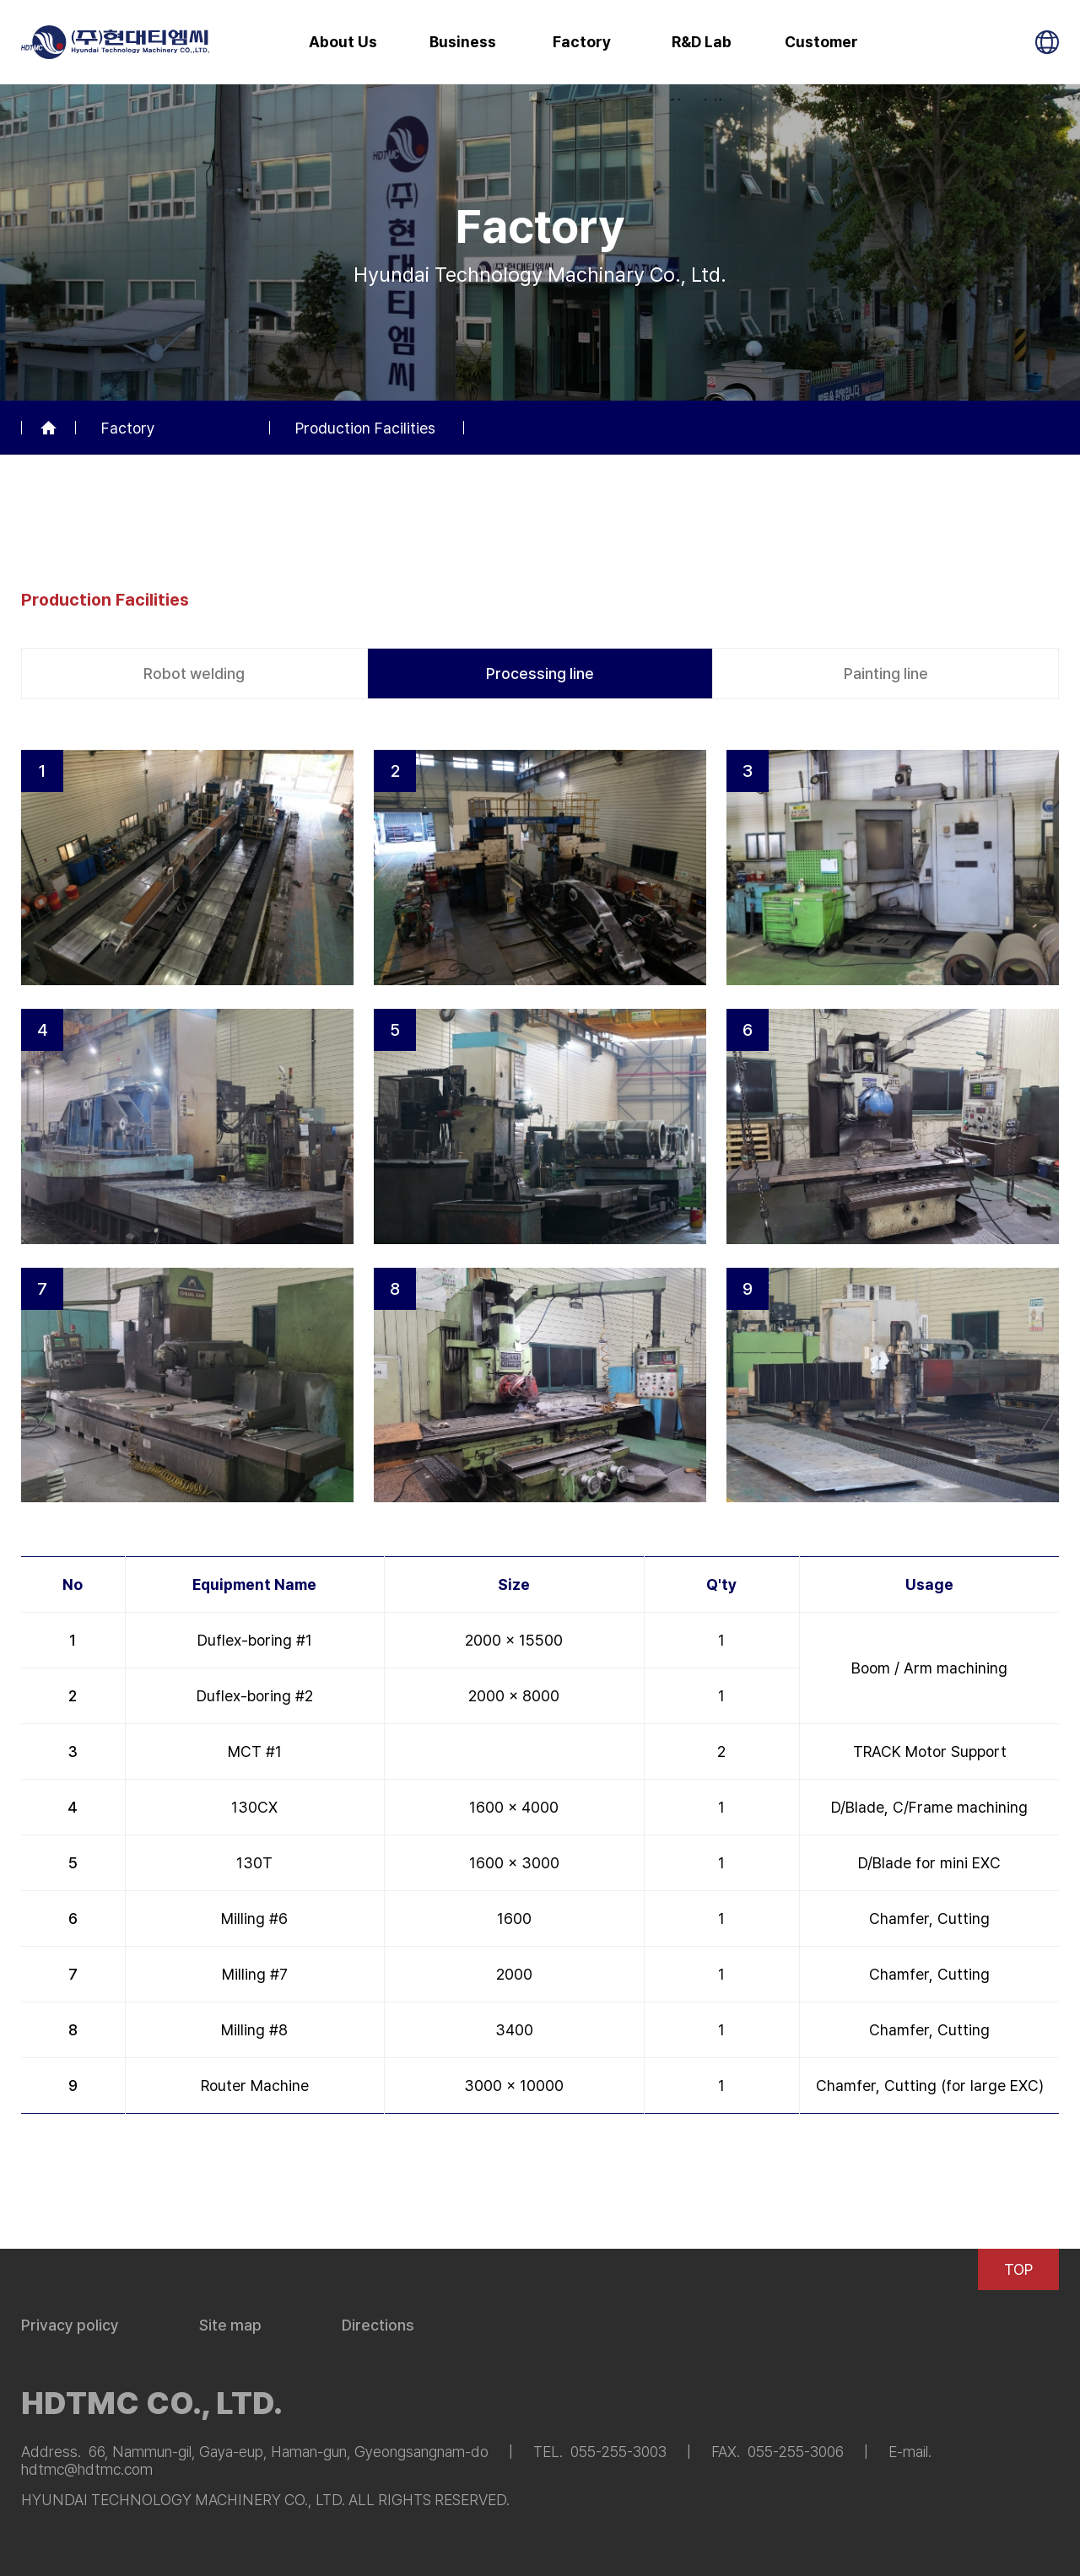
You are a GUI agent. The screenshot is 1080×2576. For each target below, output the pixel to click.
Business (462, 42)
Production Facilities (365, 428)
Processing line (540, 673)
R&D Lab (702, 42)
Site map (230, 2325)
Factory (582, 42)
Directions (378, 2325)
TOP (1018, 2269)
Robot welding (194, 673)
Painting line (886, 673)
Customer (821, 42)
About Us (343, 42)
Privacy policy (70, 2325)
